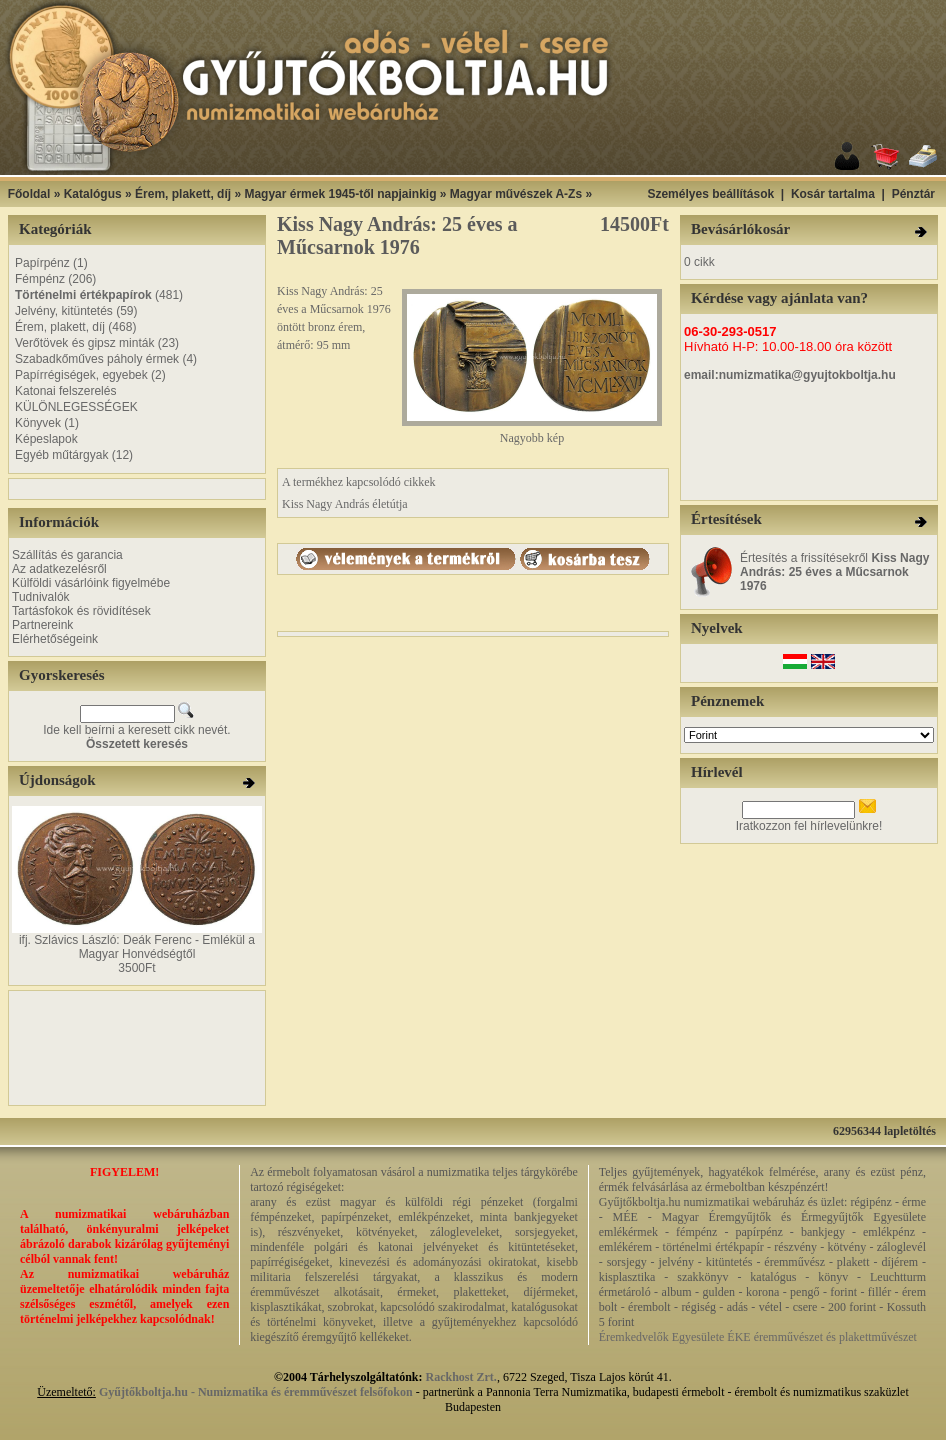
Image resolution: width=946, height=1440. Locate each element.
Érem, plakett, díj (183, 194)
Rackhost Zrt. (461, 1377)
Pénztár (913, 194)
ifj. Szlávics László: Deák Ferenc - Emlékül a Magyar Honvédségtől (137, 947)
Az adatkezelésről (59, 569)
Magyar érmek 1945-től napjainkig (340, 194)
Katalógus (93, 194)
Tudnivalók (41, 597)
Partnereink (42, 625)
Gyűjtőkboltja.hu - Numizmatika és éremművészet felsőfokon (256, 1392)
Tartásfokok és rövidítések (81, 611)
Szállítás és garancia (67, 555)
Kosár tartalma (833, 194)
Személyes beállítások (710, 194)
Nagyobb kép (532, 432)
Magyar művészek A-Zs (516, 194)
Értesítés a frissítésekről (834, 572)
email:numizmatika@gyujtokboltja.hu (790, 375)
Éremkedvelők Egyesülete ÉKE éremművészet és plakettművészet (758, 1337)
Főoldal (29, 194)
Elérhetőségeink (55, 639)
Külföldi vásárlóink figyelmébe (91, 583)
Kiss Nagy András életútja (345, 504)
